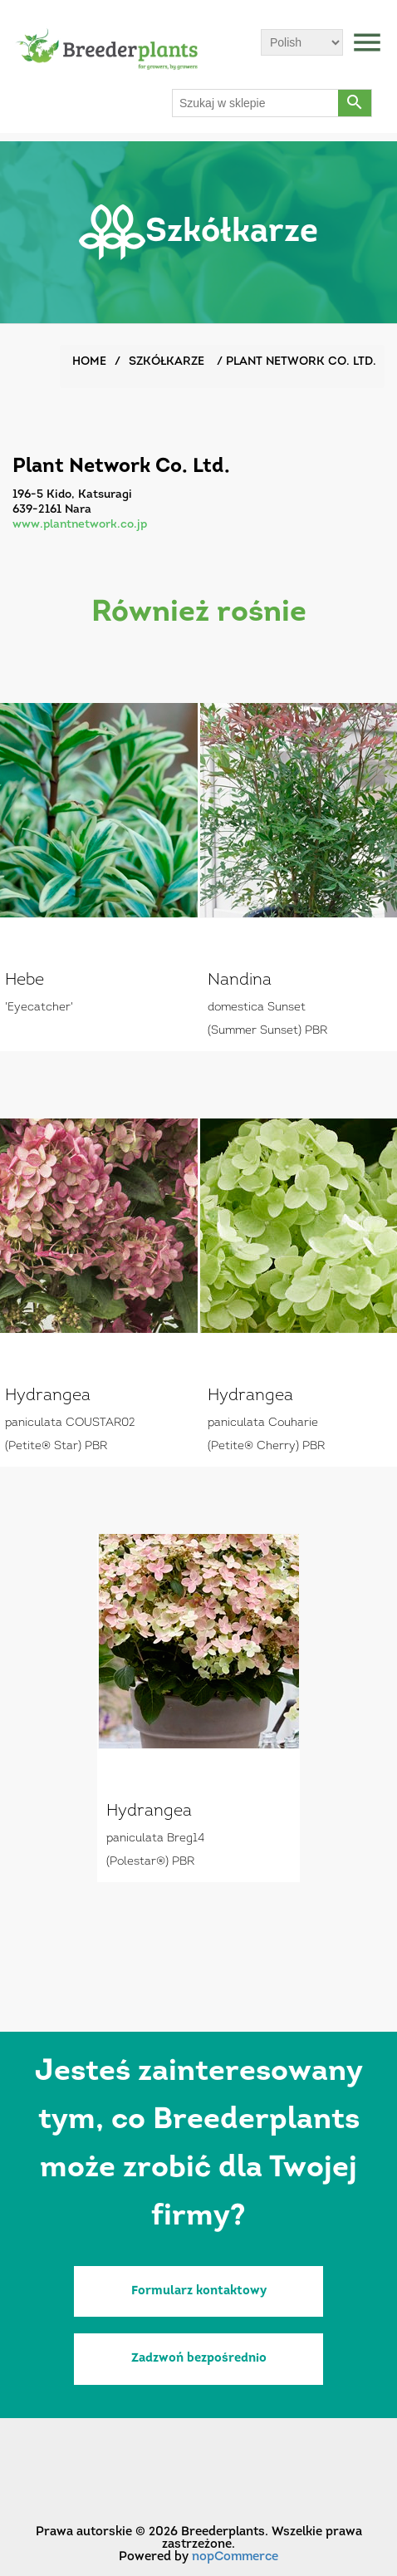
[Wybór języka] (302, 42)
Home (89, 362)
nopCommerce (235, 2557)
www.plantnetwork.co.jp (79, 525)
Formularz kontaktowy (199, 2291)
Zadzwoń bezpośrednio (199, 2358)
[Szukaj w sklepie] (256, 103)
